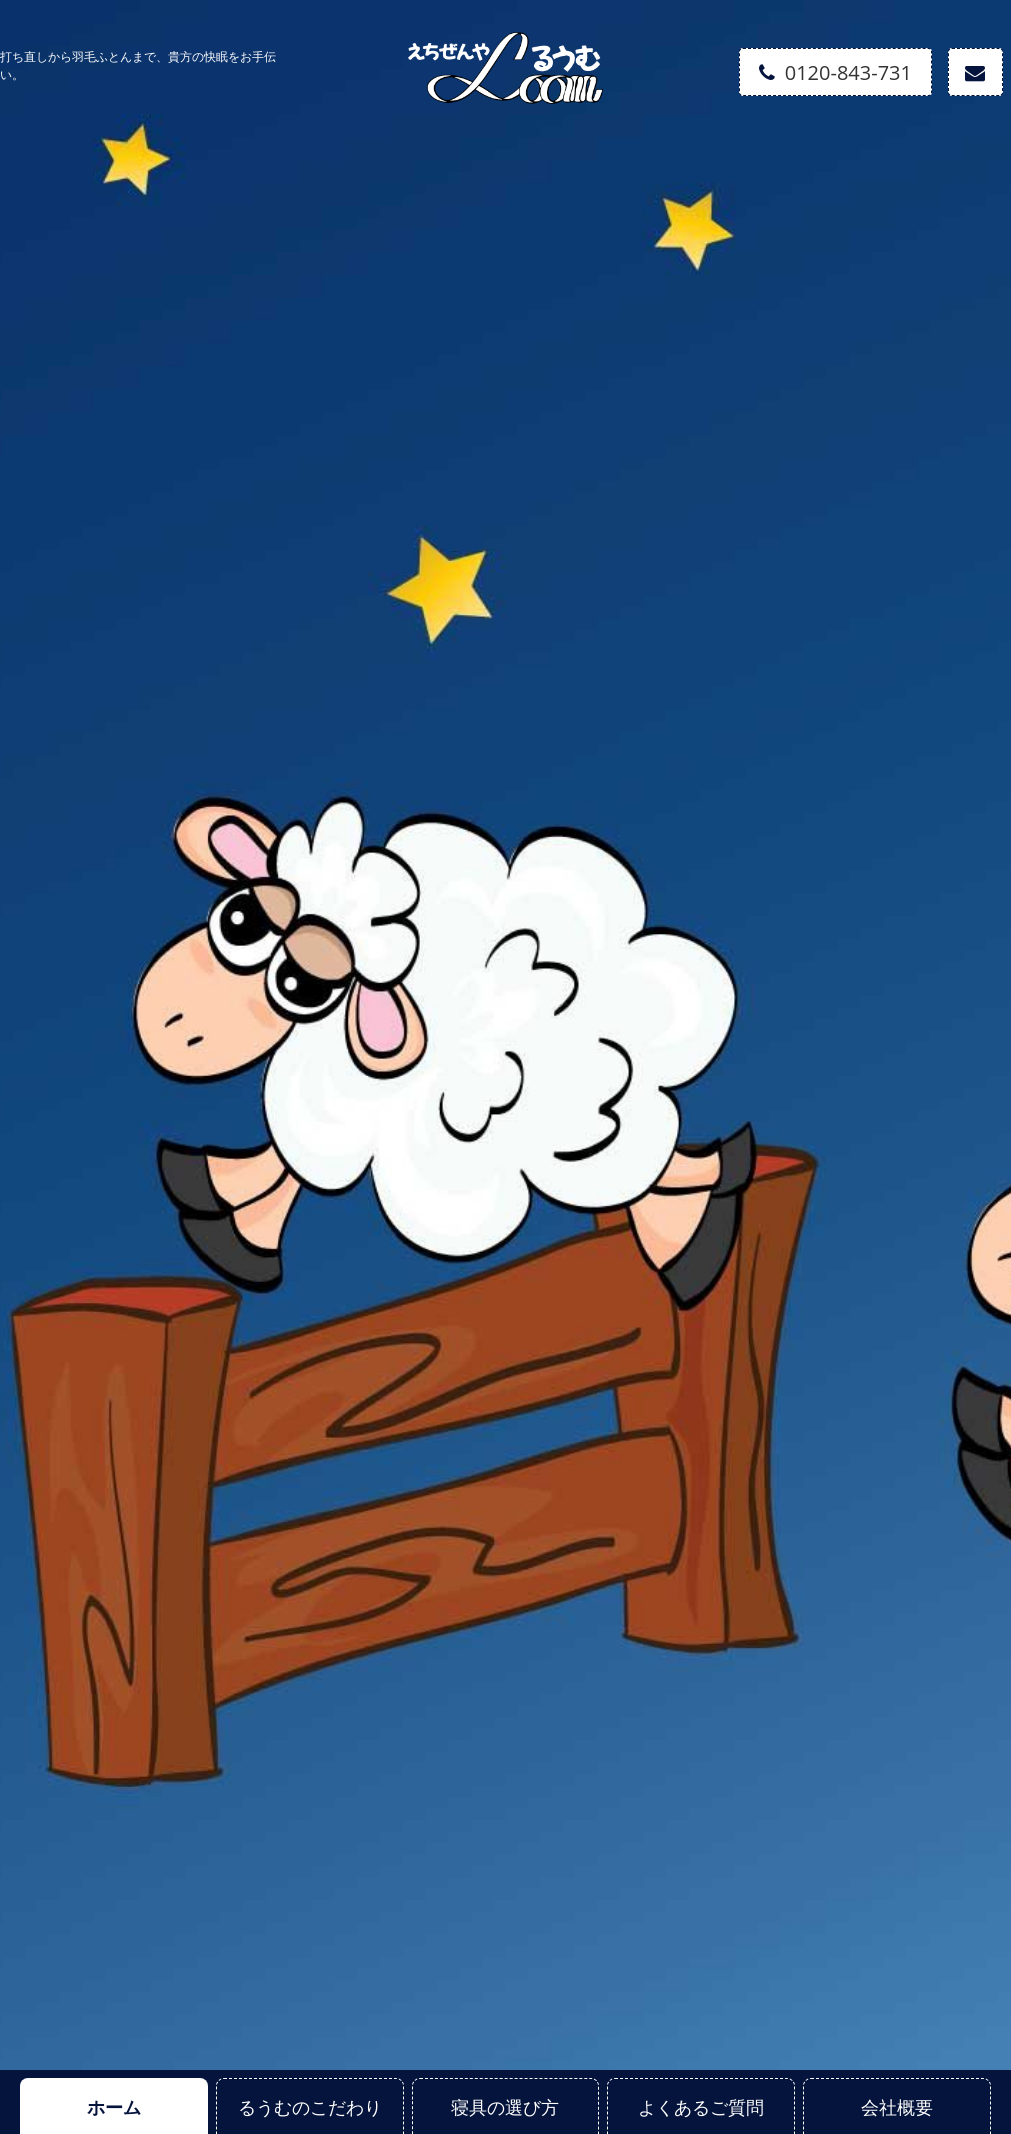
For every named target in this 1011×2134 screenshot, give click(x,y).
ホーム (114, 2107)
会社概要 (897, 2107)
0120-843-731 (835, 72)
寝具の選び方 (505, 2107)
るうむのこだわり (310, 2107)
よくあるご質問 (701, 2107)
